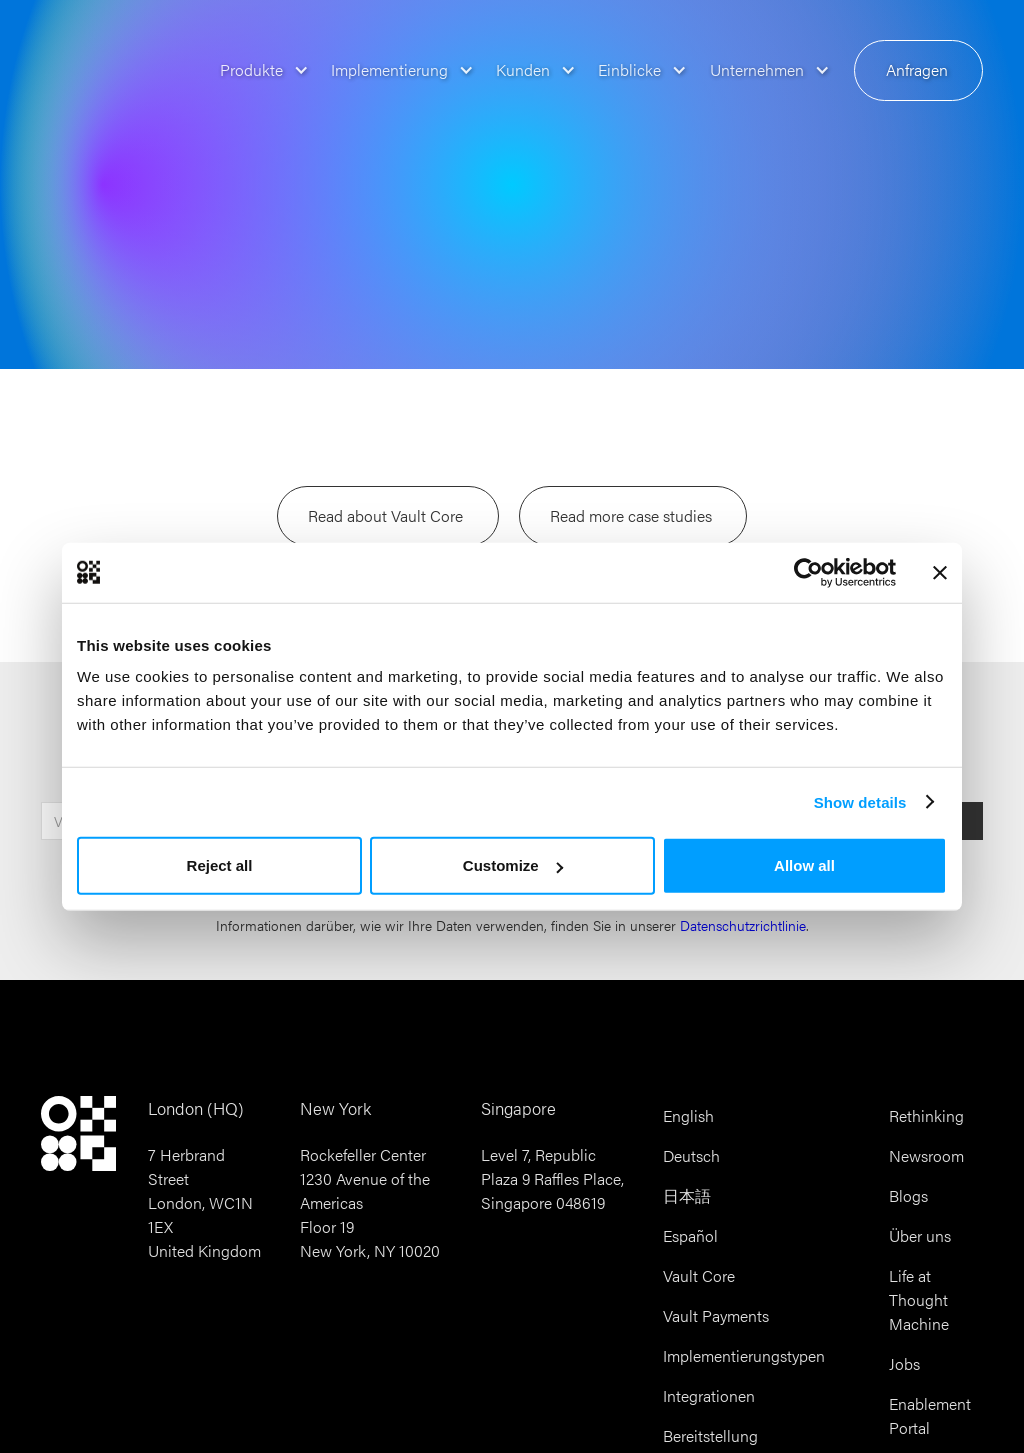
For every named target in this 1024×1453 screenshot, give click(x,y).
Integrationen (709, 1395)
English (688, 1115)
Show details (860, 801)
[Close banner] (940, 572)
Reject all (220, 865)
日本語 (687, 1195)
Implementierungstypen (744, 1355)
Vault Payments (716, 1315)
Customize (513, 865)
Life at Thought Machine (919, 1299)
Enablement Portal (930, 1415)
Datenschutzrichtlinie (743, 925)
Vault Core (699, 1275)
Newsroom (926, 1155)
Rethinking (926, 1115)
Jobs (904, 1363)
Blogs (908, 1195)
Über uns (920, 1235)
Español (690, 1235)
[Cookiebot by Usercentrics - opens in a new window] (808, 572)
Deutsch (691, 1155)
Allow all (804, 865)
